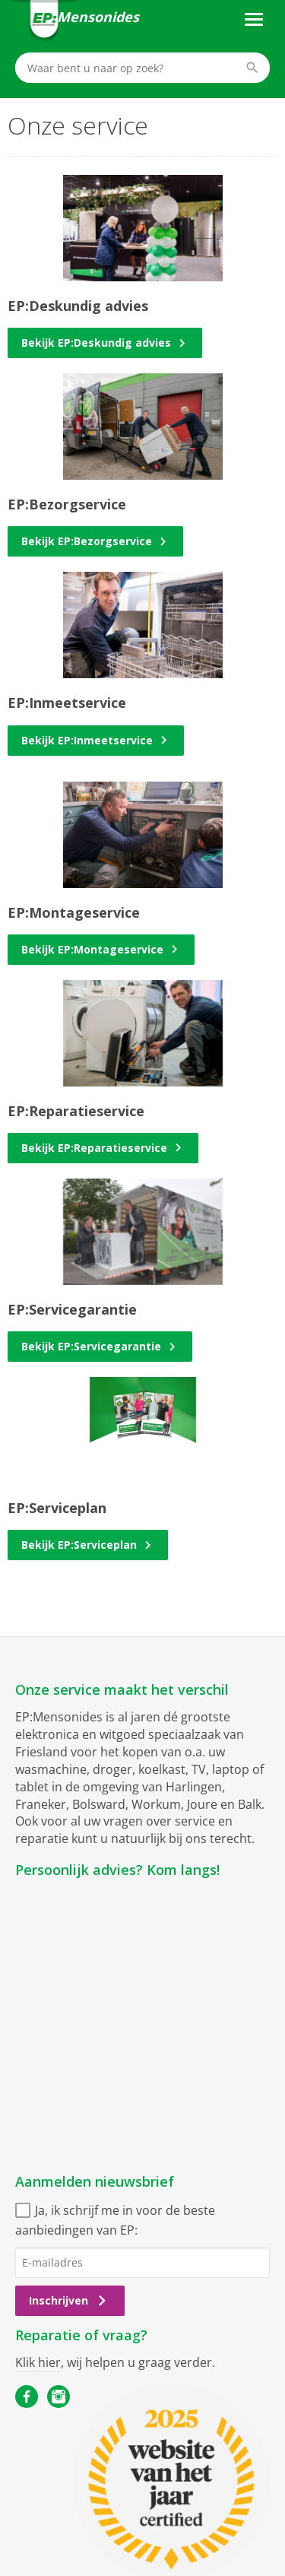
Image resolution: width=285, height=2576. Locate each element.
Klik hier (38, 2362)
